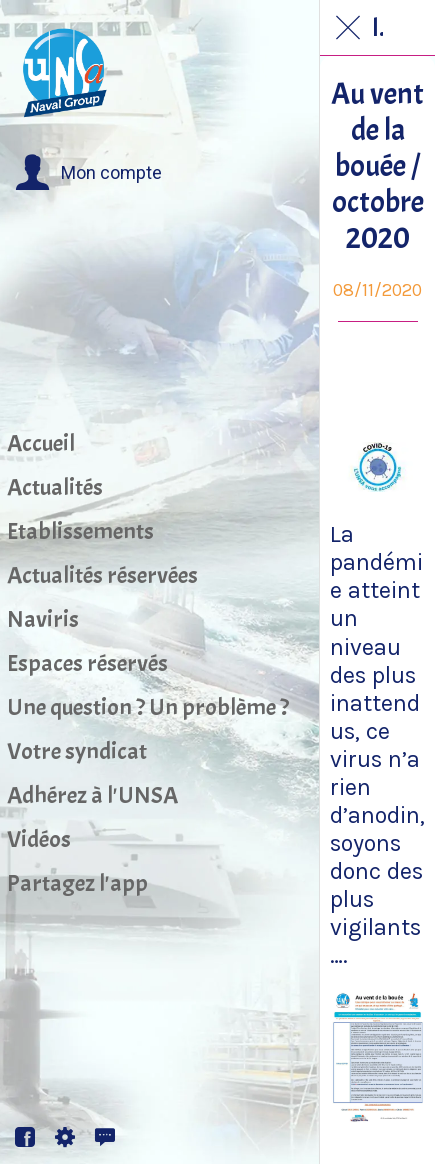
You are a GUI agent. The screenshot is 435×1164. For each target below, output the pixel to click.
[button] (88, 173)
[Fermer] (348, 28)
